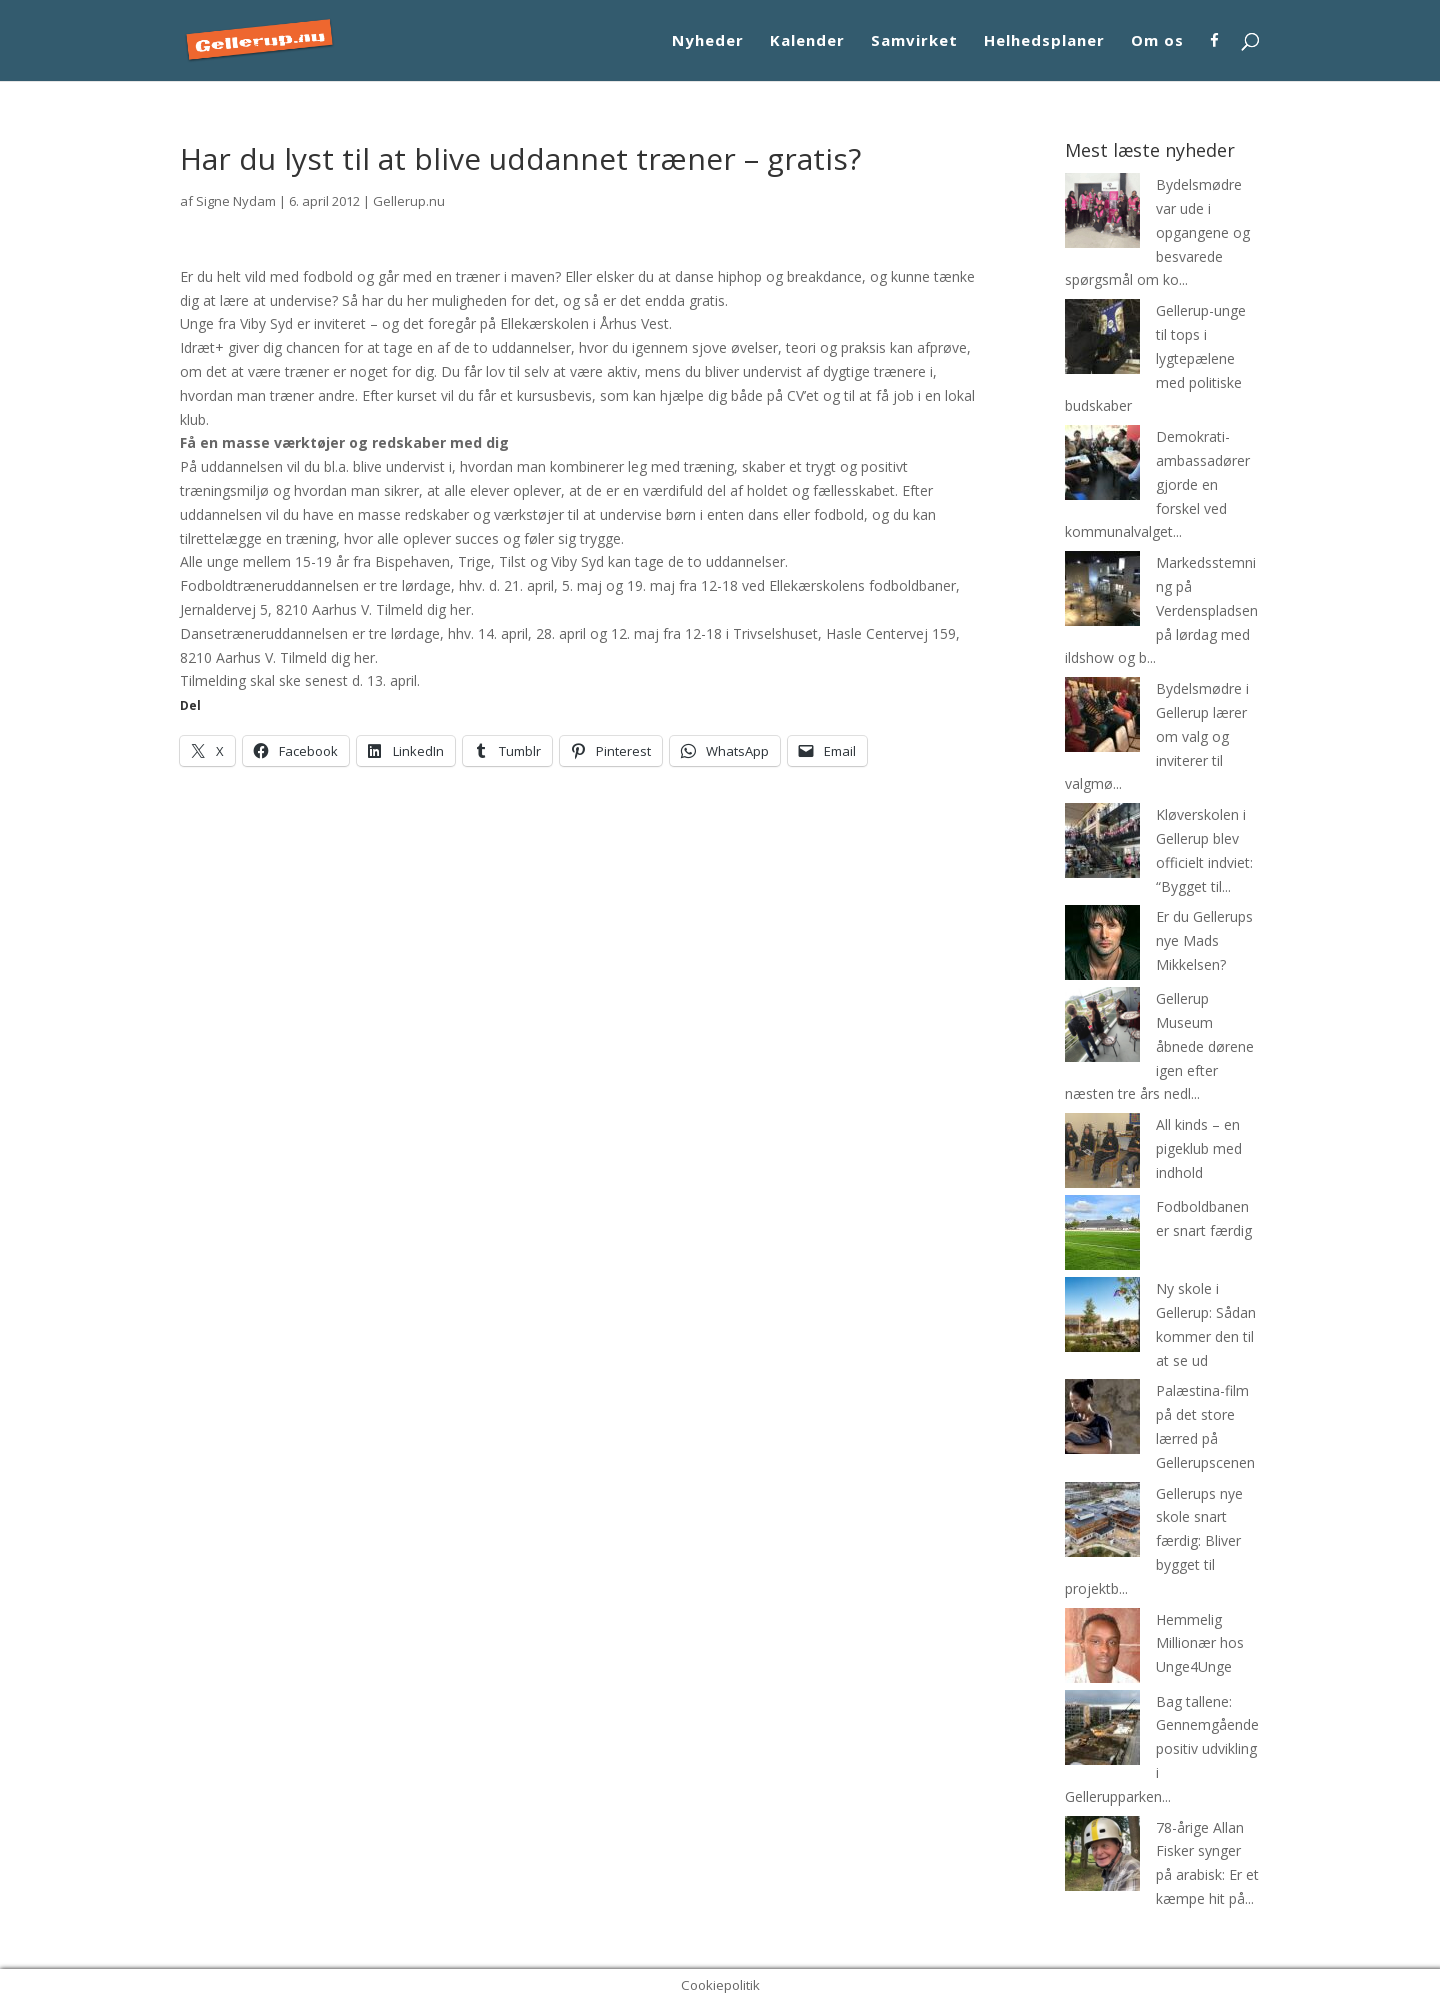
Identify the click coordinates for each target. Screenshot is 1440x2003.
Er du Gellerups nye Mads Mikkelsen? (1204, 940)
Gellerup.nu (409, 201)
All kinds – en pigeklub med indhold (1199, 1148)
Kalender (807, 41)
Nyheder (708, 41)
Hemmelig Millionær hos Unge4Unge (1200, 1643)
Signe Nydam (236, 201)
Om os (1157, 41)
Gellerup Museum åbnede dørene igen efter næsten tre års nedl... (1159, 1046)
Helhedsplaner (1044, 41)
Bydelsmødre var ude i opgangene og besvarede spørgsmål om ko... (1157, 232)
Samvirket (914, 41)
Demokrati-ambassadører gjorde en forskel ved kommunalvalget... (1157, 484)
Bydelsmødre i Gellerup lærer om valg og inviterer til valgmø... (1157, 736)
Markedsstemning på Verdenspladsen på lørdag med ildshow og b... (1161, 610)
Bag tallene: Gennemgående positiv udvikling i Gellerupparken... (1162, 1749)
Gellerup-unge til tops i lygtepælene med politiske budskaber (1155, 358)
